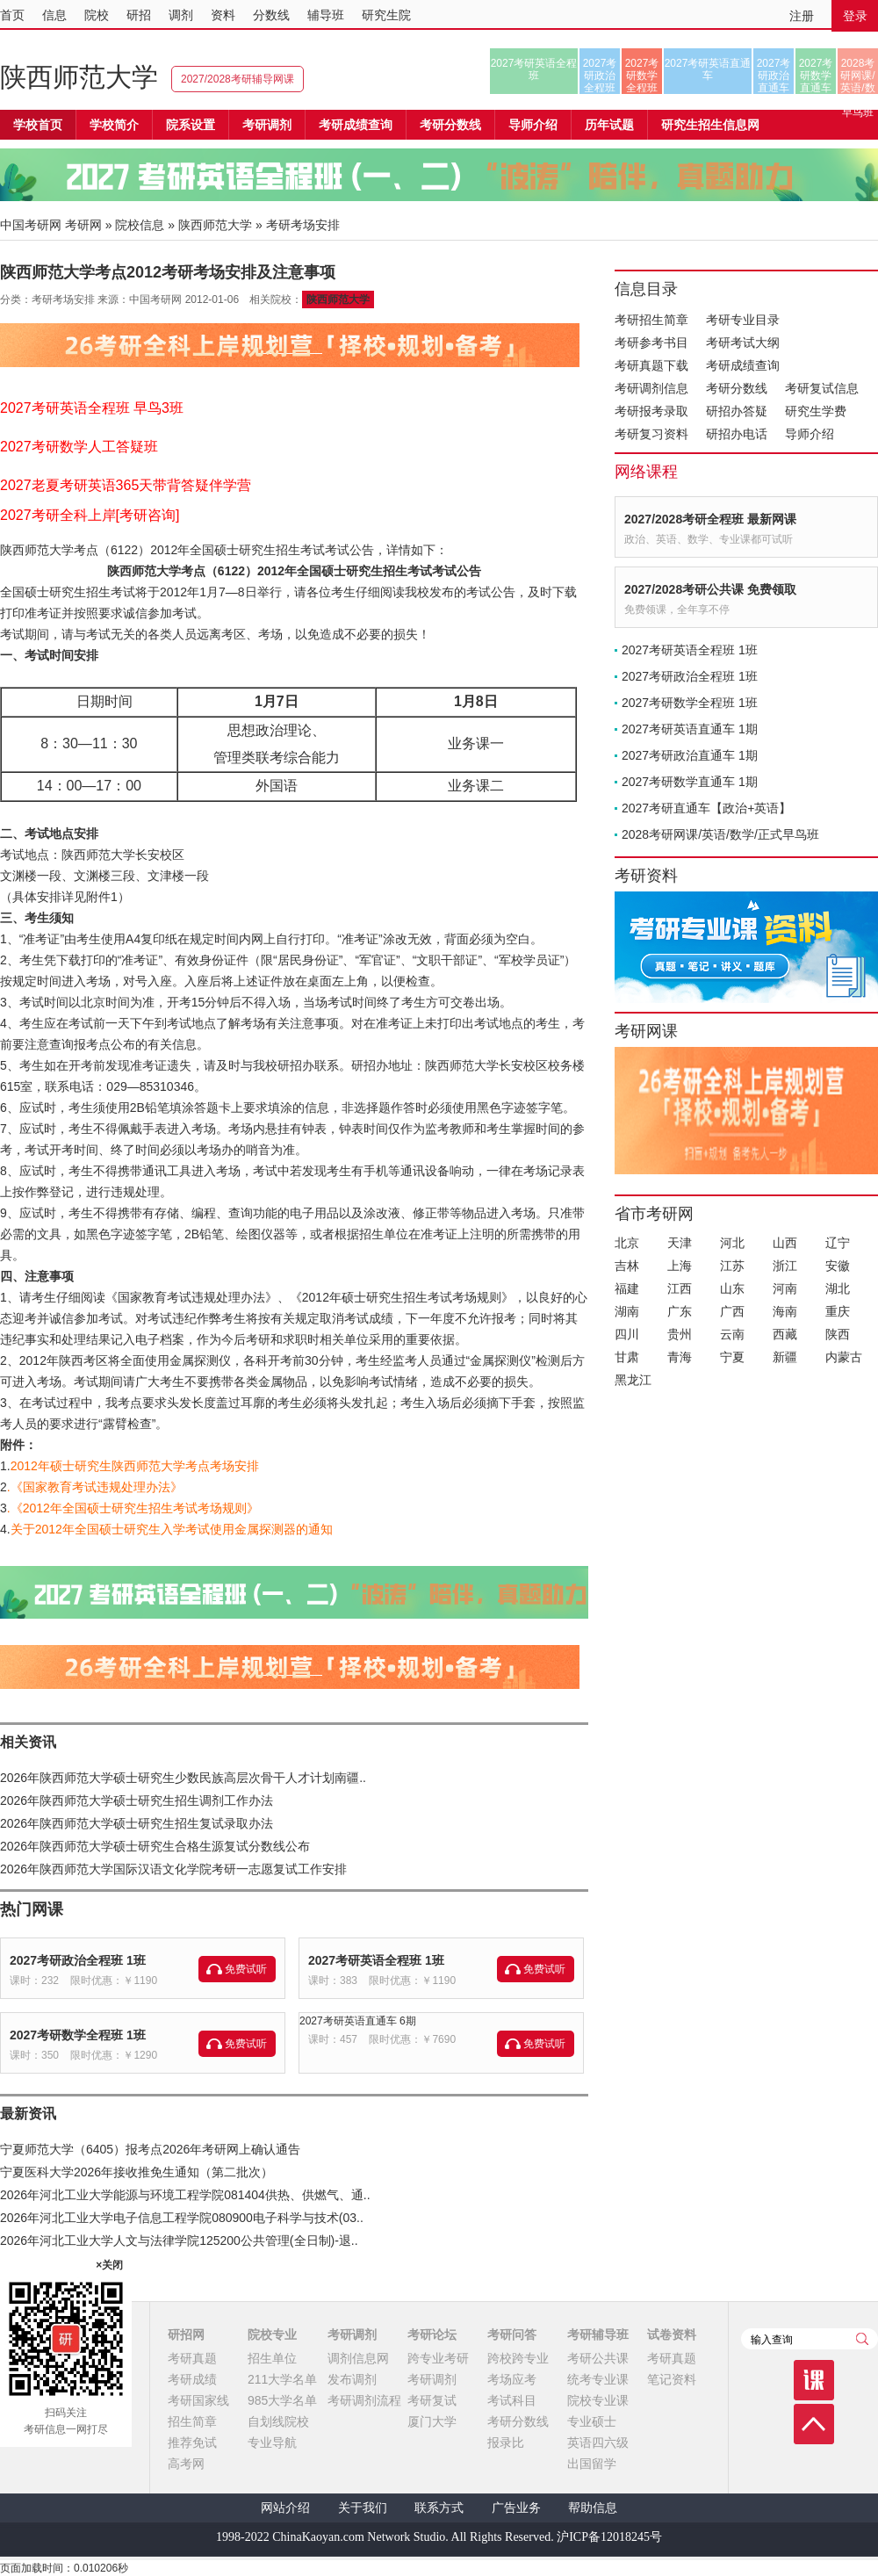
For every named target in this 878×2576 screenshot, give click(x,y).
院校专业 (272, 2334)
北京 (627, 1243)
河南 (785, 1288)
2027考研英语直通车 (708, 69)
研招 (138, 15)
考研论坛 (432, 2334)
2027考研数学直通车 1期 (690, 782)
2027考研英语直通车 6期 (357, 2021)
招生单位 (272, 2358)
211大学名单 (282, 2379)
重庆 (837, 1311)
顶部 (814, 2424)
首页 (12, 15)
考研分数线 (736, 388)
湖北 (837, 1288)
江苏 (732, 1266)
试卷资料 (671, 2334)
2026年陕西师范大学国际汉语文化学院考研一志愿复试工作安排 (173, 1869)
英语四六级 (598, 2442)
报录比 (505, 2442)
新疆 (785, 1357)
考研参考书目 (651, 343)
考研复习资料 (651, 434)
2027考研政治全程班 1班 (78, 1960)
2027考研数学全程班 (642, 75)
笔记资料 (671, 2379)
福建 (627, 1288)
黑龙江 (633, 1380)
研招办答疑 (736, 411)
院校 (96, 15)
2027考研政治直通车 (774, 75)
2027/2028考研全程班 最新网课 (710, 519)
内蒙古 (843, 1357)
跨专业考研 (438, 2358)
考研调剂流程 (364, 2400)
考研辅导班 (598, 2334)
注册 (801, 16)
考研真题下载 (651, 365)
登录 (855, 16)
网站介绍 (285, 2508)
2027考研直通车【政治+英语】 (706, 808)
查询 (862, 2338)
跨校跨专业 (518, 2358)
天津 (679, 1243)
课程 (814, 2380)
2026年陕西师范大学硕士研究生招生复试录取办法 (136, 1823)
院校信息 (139, 225)
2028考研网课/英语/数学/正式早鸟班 (857, 75)
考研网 (83, 225)
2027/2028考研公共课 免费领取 (710, 589)
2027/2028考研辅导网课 (237, 79)
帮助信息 (592, 2508)
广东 (679, 1311)
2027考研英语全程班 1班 (376, 1960)
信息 (54, 15)
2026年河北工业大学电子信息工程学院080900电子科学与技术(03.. (181, 2218)
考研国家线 (198, 2400)
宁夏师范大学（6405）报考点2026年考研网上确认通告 (150, 2149)
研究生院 (386, 15)
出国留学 (591, 2464)
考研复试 (432, 2400)
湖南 (627, 1311)
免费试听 (246, 1969)
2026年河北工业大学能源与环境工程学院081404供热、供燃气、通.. (185, 2195)
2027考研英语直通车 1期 (690, 729)
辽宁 (837, 1243)
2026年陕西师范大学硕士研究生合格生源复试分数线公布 (155, 1846)
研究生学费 (815, 411)
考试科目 (511, 2400)
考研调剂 (266, 125)
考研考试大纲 (743, 343)
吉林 (627, 1266)
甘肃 (627, 1357)
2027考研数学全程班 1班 (78, 2035)
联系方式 (439, 2508)
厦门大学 (432, 2421)
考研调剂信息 (651, 388)
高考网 (186, 2464)
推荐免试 (192, 2442)
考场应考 (511, 2379)
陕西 (837, 1334)
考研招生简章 (651, 320)
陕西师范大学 (79, 76)
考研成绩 (192, 2379)
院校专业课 (598, 2400)
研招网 (186, 2334)
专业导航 (272, 2442)
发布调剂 (352, 2379)
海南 (785, 1311)
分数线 (271, 15)
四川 (627, 1334)
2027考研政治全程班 (600, 75)
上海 (679, 1266)
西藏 (785, 1334)
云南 (732, 1334)
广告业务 (516, 2508)
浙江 (785, 1266)
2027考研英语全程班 (534, 69)
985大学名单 (282, 2400)
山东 (732, 1288)
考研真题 (192, 2358)
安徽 (837, 1266)
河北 (732, 1243)
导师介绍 (533, 125)
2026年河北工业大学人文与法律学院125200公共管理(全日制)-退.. (179, 2240)
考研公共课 (598, 2358)
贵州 (679, 1334)
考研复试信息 (822, 388)
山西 (785, 1243)
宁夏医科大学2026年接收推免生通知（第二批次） (136, 2172)
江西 (679, 1288)
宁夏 (732, 1357)
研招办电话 (736, 434)
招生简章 (192, 2421)
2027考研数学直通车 (816, 75)
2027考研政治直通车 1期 (690, 755)
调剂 (181, 15)
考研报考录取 (651, 411)
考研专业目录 (743, 320)
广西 (732, 1311)
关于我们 (362, 2508)
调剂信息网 (358, 2358)
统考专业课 (598, 2379)
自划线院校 (278, 2421)
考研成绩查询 (743, 365)
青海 (679, 1357)
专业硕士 (591, 2421)
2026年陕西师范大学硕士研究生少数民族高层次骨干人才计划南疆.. (183, 1778)
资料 (223, 15)
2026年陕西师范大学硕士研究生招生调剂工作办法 (136, 1800)
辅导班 (325, 15)
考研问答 (511, 2334)
